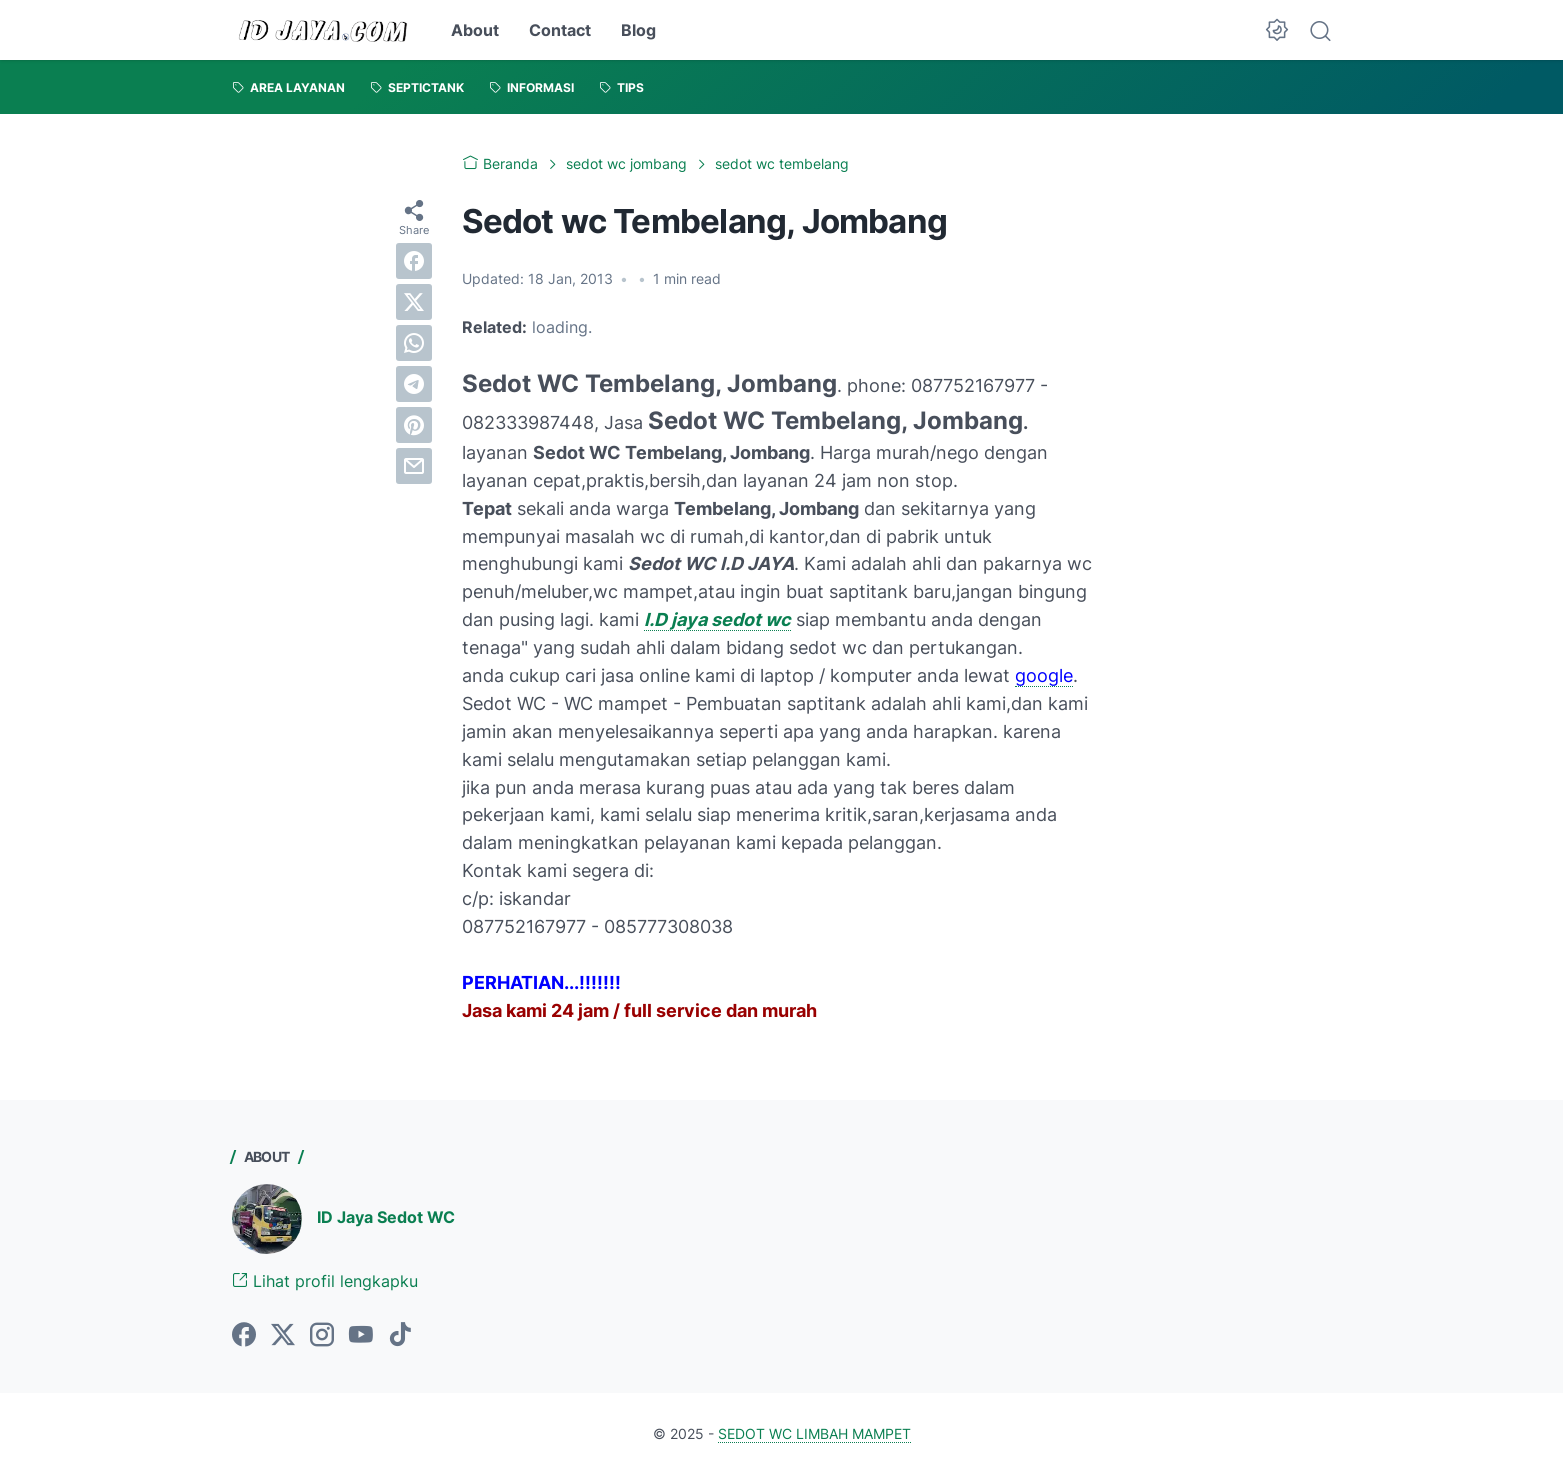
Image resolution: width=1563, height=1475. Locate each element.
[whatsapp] (414, 343)
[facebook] (414, 261)
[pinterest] (414, 425)
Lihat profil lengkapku (325, 1281)
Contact (560, 30)
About (475, 30)
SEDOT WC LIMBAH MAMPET (814, 1433)
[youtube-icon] (361, 1336)
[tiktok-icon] (400, 1336)
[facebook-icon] (244, 1336)
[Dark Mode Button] (1277, 30)
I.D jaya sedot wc (717, 619)
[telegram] (414, 384)
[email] (414, 466)
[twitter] (414, 302)
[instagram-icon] (322, 1336)
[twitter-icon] (283, 1336)
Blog (638, 30)
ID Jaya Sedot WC (386, 1217)
